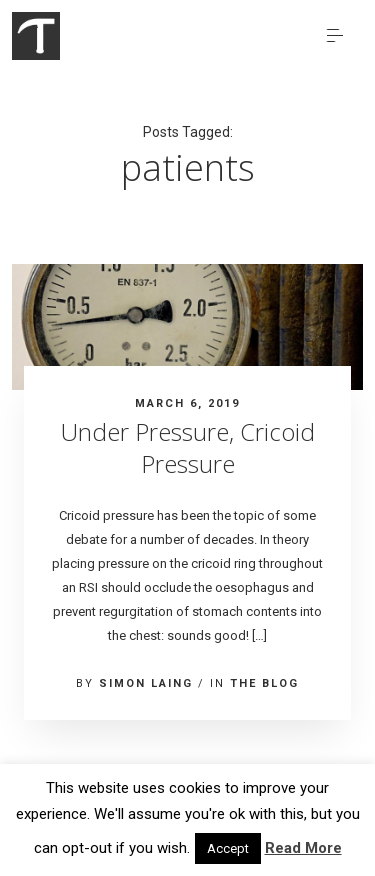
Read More (303, 848)
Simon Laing (146, 683)
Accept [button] (228, 848)
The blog (264, 683)
